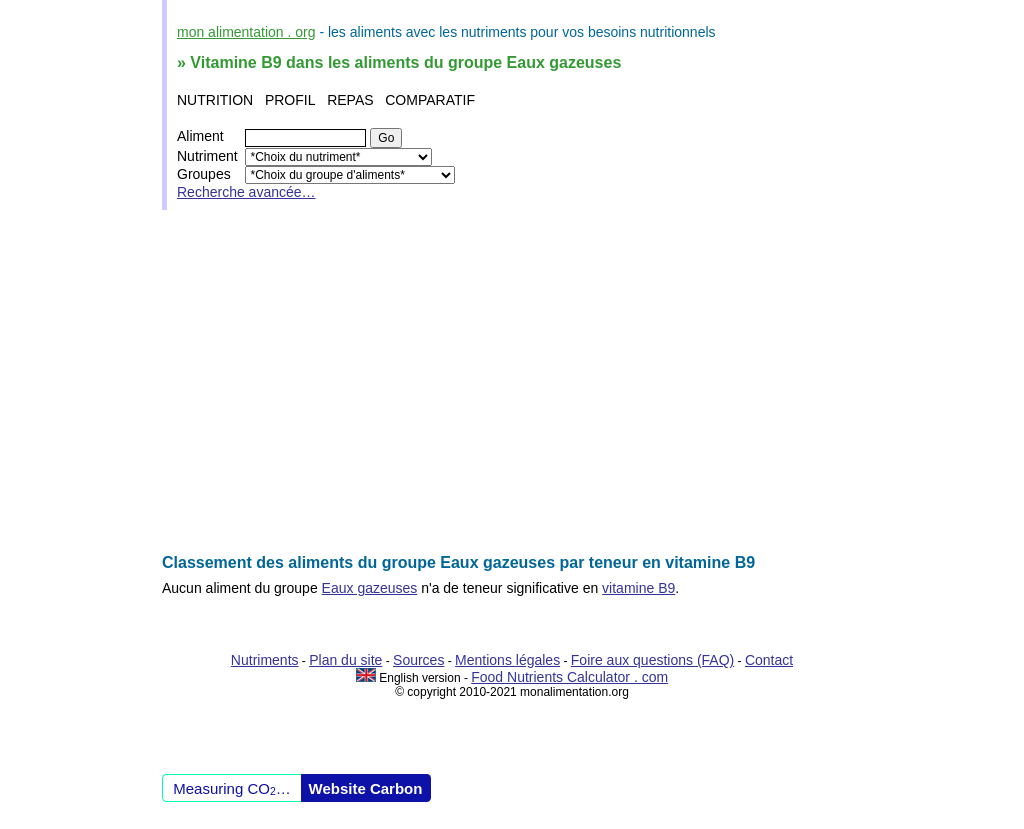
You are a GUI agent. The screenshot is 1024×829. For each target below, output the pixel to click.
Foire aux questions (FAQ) (652, 660)
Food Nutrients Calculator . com (569, 677)
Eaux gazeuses (370, 588)
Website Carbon (366, 788)
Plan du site (345, 660)
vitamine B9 (638, 588)
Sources (418, 660)
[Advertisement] (512, 382)
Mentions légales (507, 660)
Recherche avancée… (246, 192)
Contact (769, 660)
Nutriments (265, 660)
